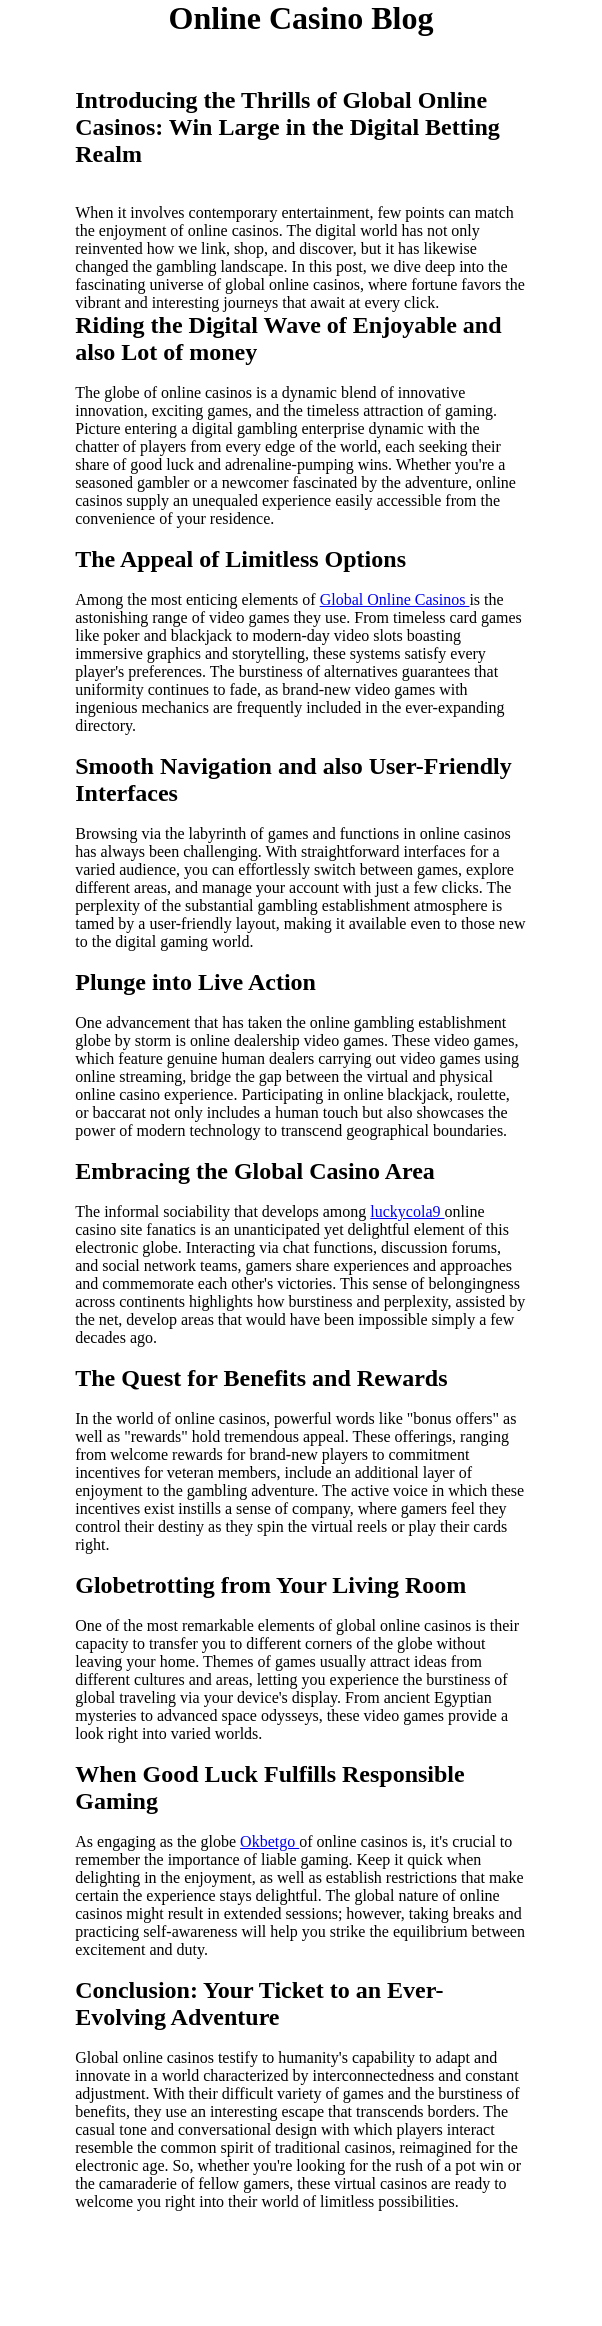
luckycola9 (407, 1211)
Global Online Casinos (395, 599)
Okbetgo (269, 1841)
